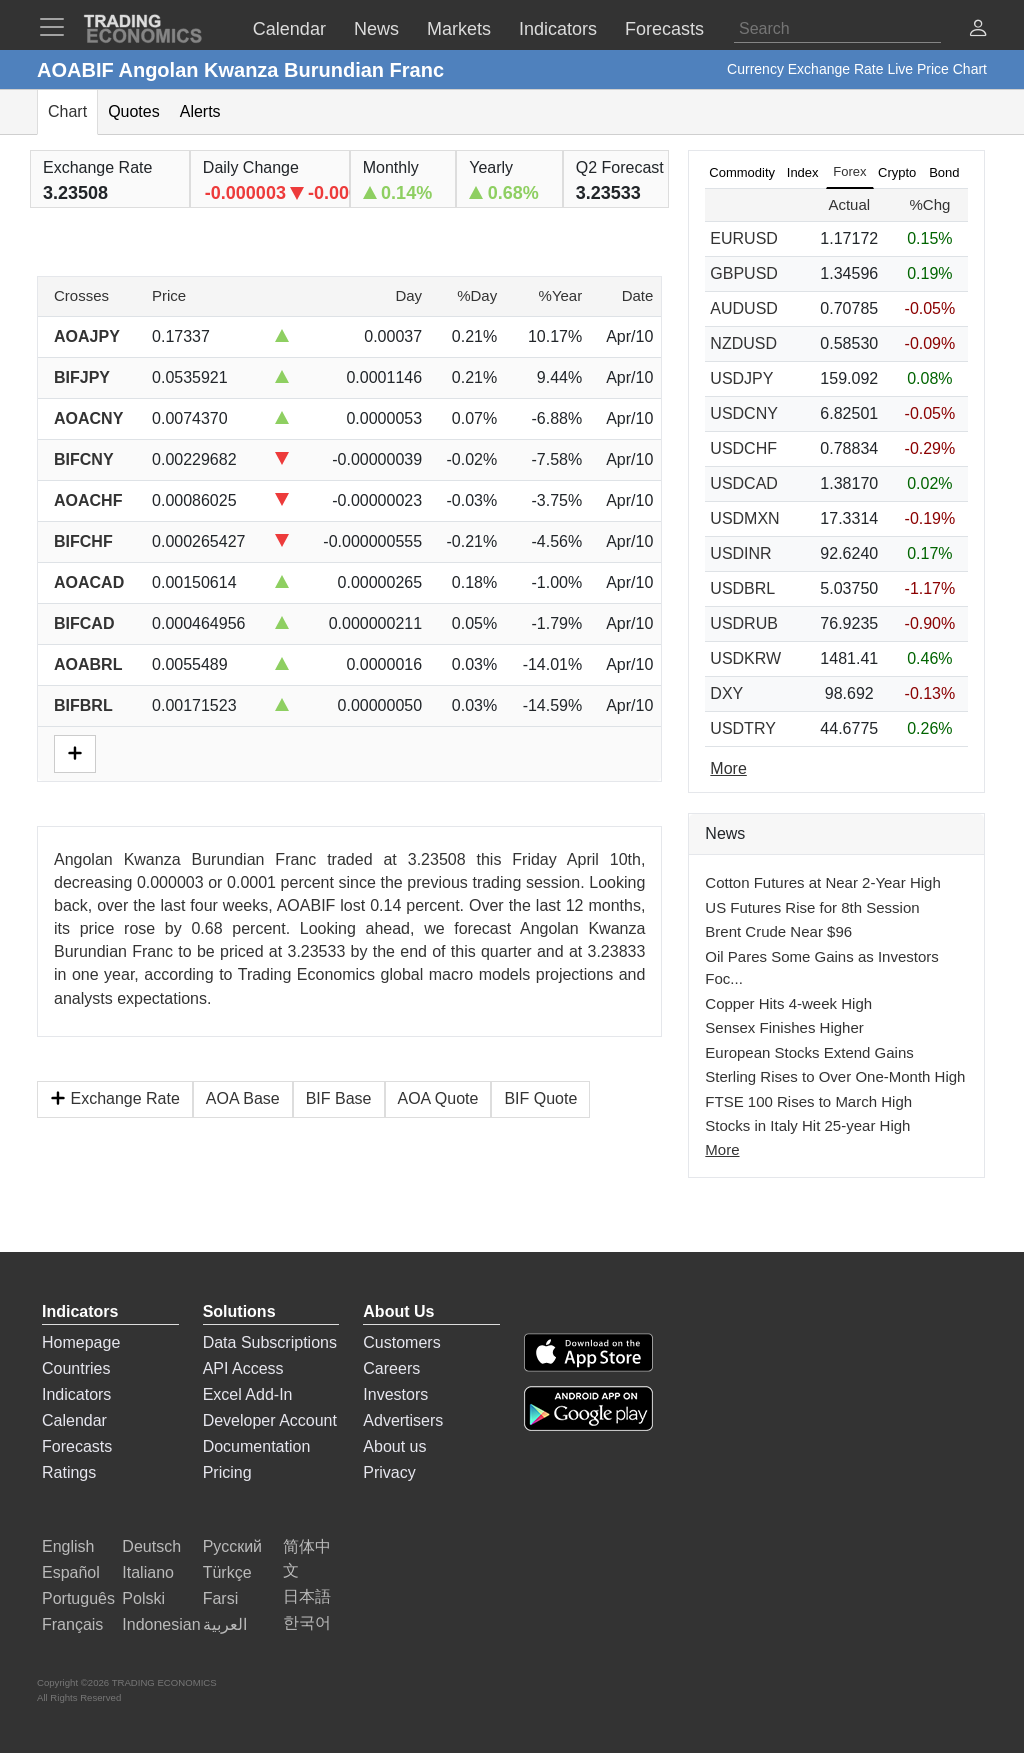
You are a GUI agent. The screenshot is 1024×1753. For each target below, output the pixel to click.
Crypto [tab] (897, 172)
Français (72, 1624)
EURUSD (744, 238)
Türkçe (227, 1572)
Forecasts (77, 1446)
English (68, 1546)
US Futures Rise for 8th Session (812, 907)
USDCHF (743, 448)
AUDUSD (744, 308)
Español (71, 1572)
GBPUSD (744, 273)
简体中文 (307, 1558)
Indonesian (161, 1624)
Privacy (389, 1472)
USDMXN (744, 518)
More (722, 1149)
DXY (726, 693)
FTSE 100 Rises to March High (808, 1101)
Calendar (74, 1420)
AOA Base (243, 1098)
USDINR (740, 553)
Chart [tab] (67, 111)
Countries (76, 1368)
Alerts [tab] (200, 111)
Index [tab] (803, 172)
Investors (395, 1394)
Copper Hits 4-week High (788, 1003)
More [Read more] (728, 768)
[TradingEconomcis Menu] (58, 27)
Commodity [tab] (742, 172)
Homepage (81, 1342)
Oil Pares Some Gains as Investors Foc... (821, 968)
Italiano (148, 1572)
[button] (978, 30)
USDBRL (742, 588)
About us (394, 1446)
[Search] (837, 29)
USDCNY (744, 413)
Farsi (221, 1598)
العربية (225, 1624)
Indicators (76, 1394)
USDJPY (741, 378)
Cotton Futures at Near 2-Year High (822, 882)
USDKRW (745, 658)
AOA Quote (438, 1098)
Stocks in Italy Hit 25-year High (807, 1125)
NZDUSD (743, 343)
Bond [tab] (944, 172)
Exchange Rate (115, 1098)
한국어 (307, 1622)
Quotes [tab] (134, 111)
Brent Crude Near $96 (778, 931)
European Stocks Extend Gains (809, 1052)
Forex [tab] (849, 171)
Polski (143, 1598)
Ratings (69, 1472)
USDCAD (744, 483)
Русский (232, 1546)
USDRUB (744, 623)
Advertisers (403, 1420)
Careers (391, 1368)
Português (78, 1598)
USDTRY (743, 728)
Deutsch (151, 1546)
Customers (401, 1342)
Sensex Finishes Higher (784, 1027)
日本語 (307, 1596)
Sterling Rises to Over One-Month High (835, 1076)
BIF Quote (540, 1098)
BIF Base (339, 1098)
